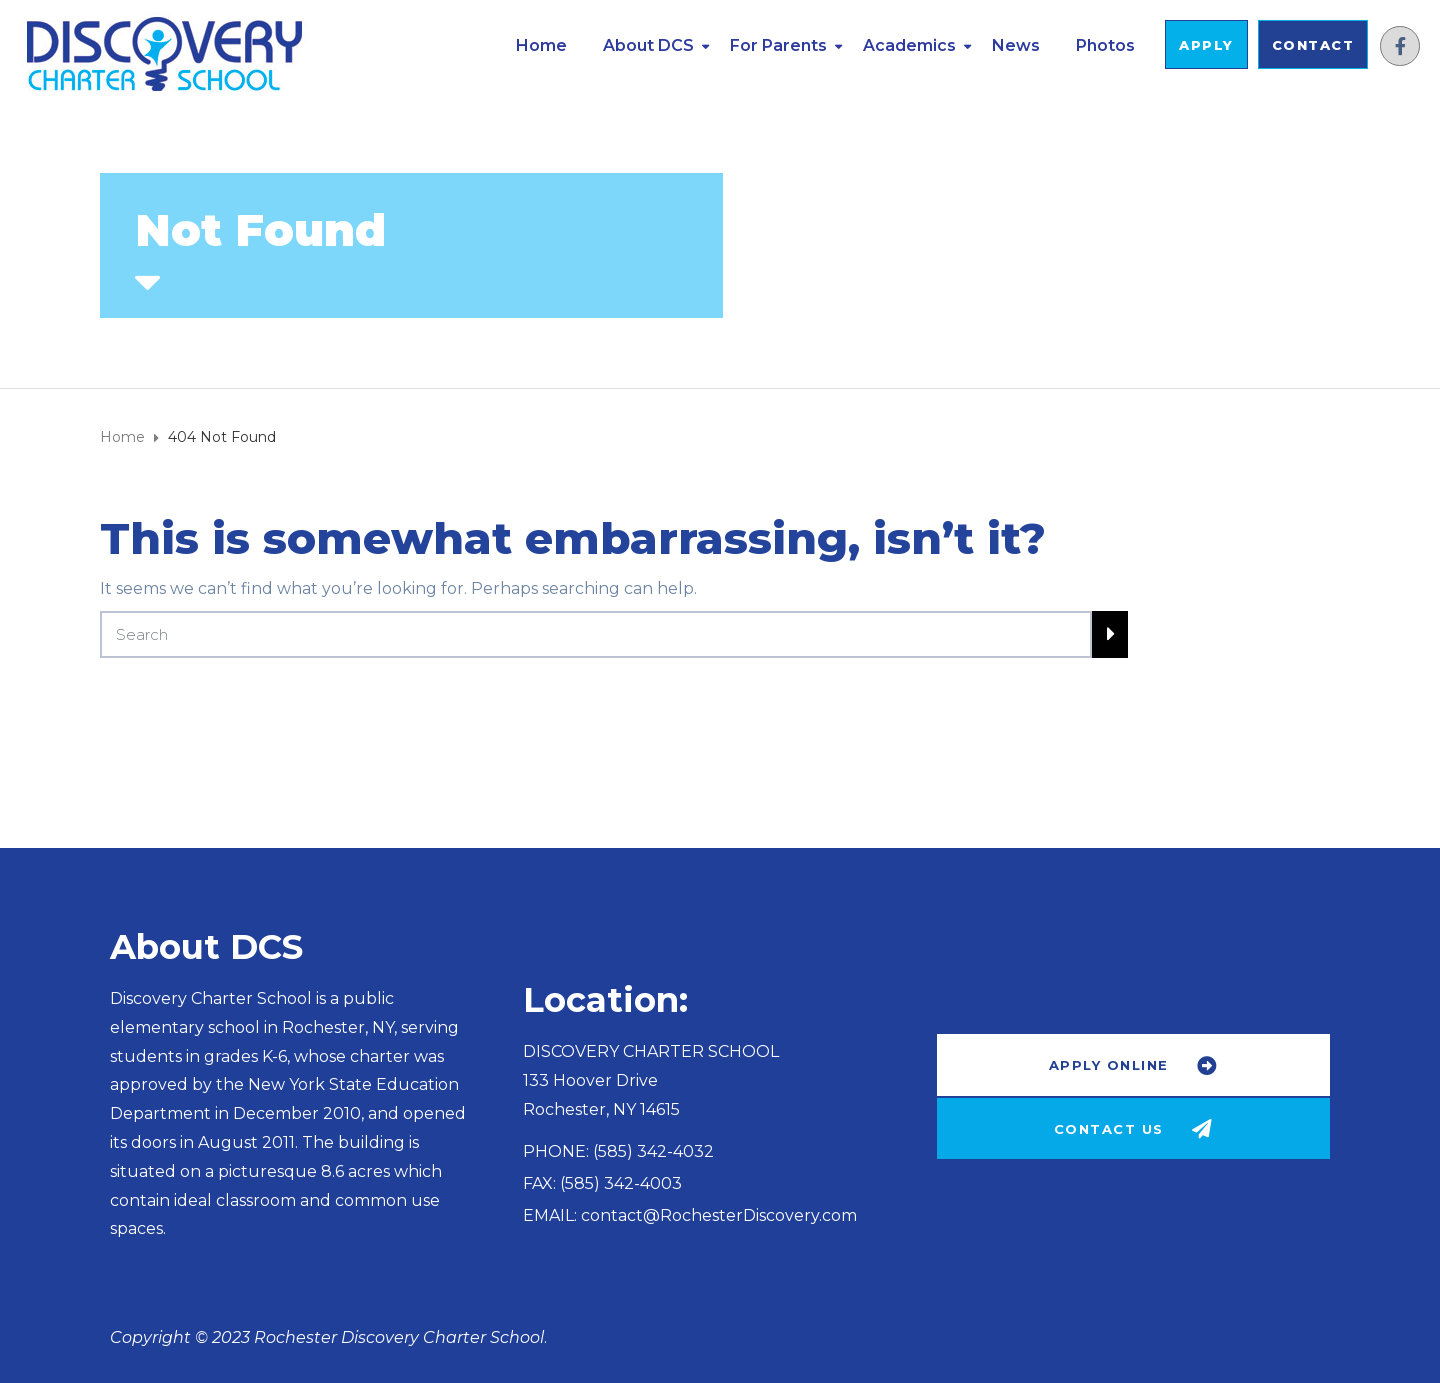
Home (541, 45)
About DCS (648, 45)
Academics (909, 45)
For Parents (778, 45)
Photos (1105, 45)
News (1016, 45)
